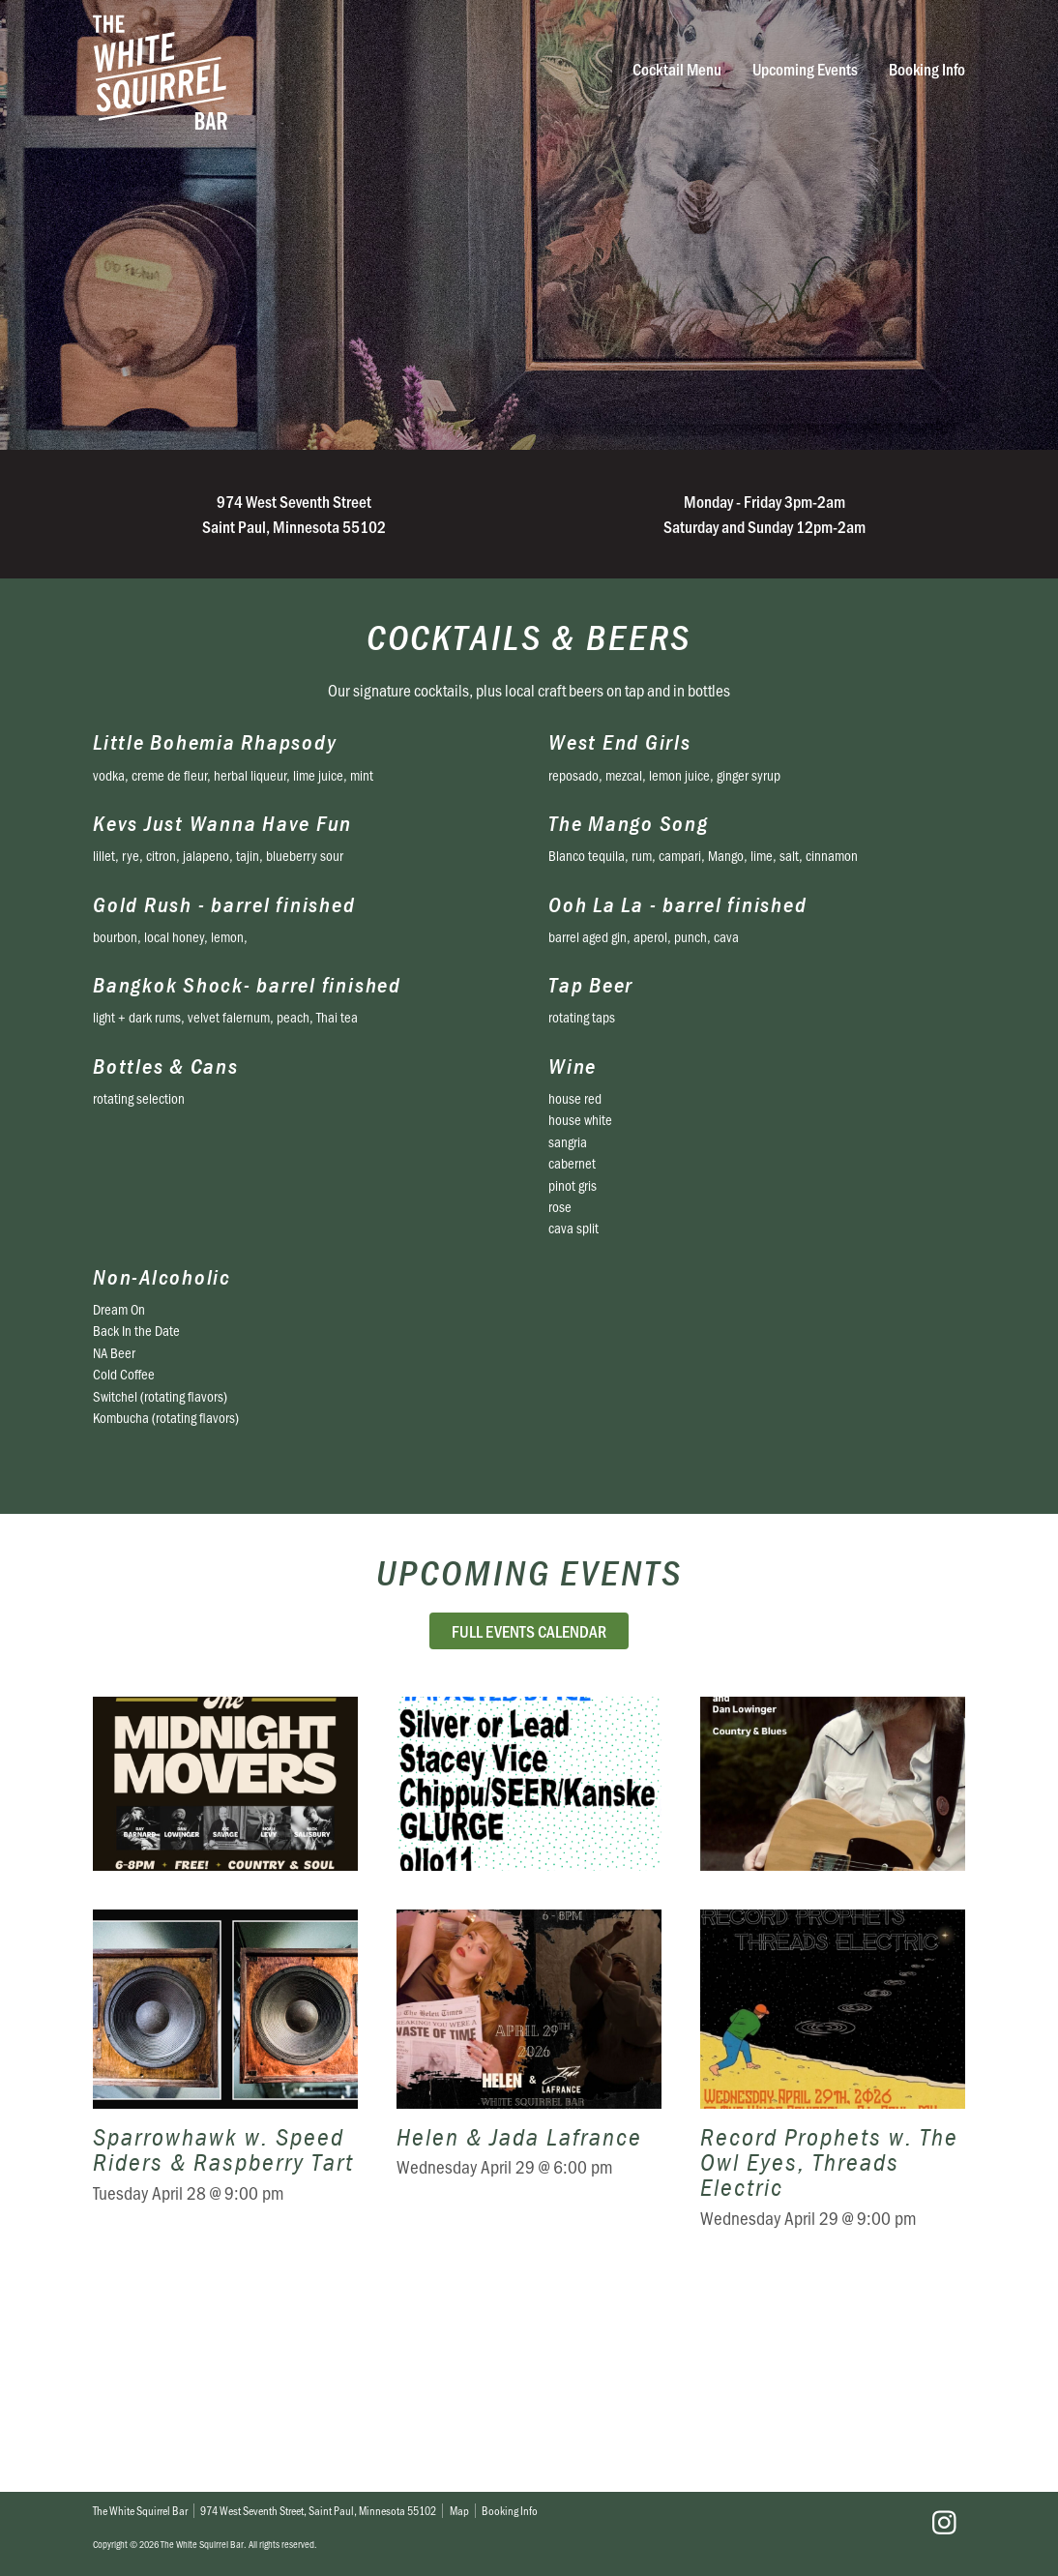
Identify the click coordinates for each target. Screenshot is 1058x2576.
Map (459, 2510)
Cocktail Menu (676, 68)
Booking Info (927, 68)
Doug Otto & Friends (832, 1882)
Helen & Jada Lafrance (529, 2279)
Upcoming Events (805, 68)
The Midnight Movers (225, 1882)
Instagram (943, 2522)
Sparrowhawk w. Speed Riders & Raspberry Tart (225, 2279)
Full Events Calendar (529, 1630)
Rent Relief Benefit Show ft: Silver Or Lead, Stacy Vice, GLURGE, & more (529, 1882)
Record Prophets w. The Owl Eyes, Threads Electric (832, 2279)
